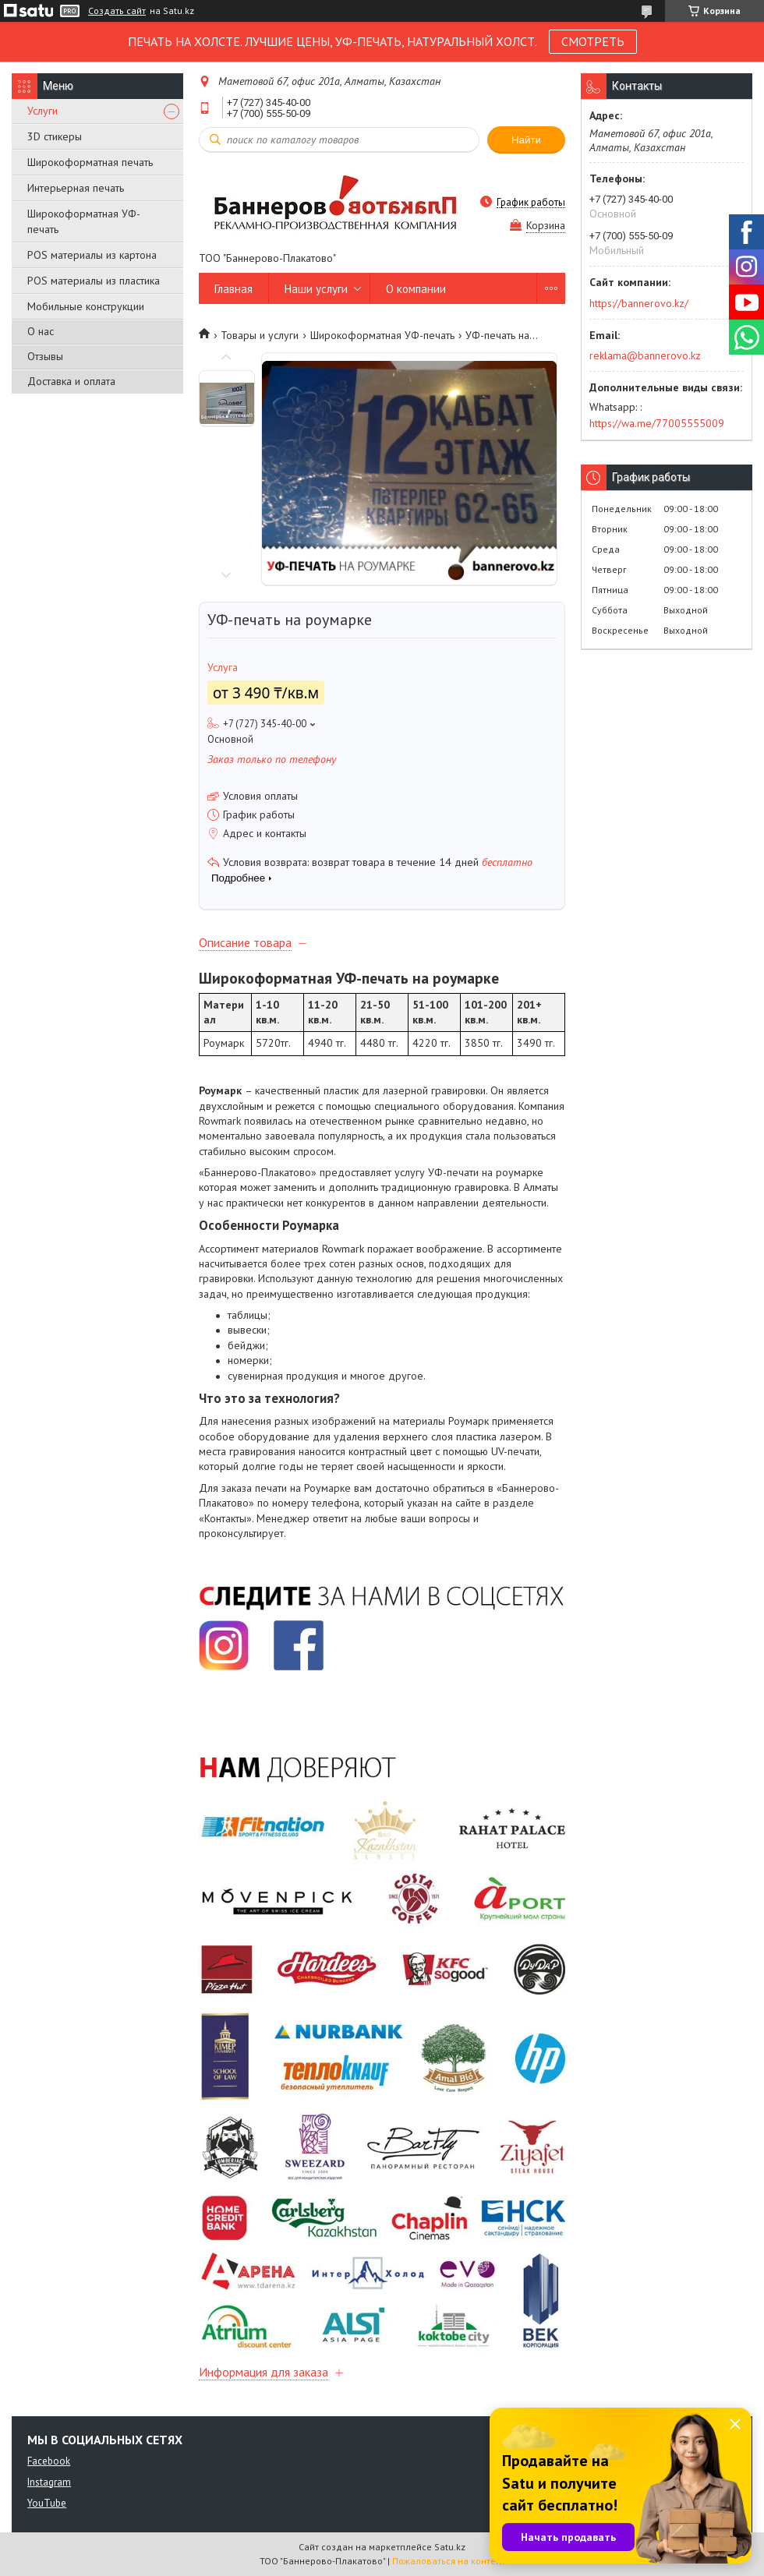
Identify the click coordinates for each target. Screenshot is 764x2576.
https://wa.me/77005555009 (656, 423)
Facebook (48, 2461)
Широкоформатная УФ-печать (83, 221)
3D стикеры (54, 136)
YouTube (46, 2503)
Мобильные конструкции (85, 306)
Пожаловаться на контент (448, 2561)
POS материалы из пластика (93, 281)
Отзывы (45, 356)
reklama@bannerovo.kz (645, 355)
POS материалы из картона (92, 255)
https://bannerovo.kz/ (638, 303)
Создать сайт (117, 10)
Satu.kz (449, 2547)
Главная (233, 289)
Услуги (42, 111)
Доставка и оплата (71, 381)
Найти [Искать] (526, 140)
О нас (40, 331)
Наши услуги (316, 289)
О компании (416, 289)
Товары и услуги (260, 335)
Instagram (49, 2482)
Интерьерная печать (75, 188)
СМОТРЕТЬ (592, 41)
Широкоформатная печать (90, 162)
